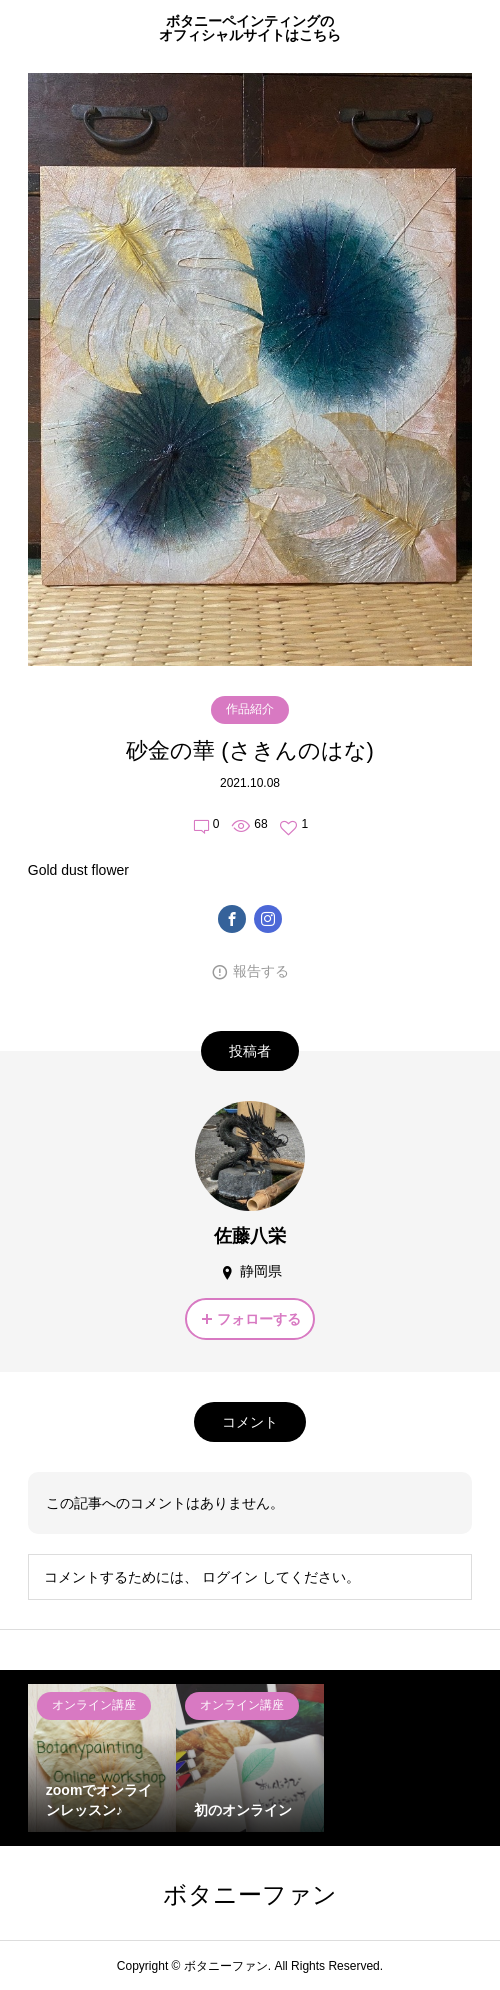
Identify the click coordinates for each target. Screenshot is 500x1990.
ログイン (230, 1577)
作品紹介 (250, 709)
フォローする (259, 1319)
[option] (102, 1758)
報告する (261, 971)
